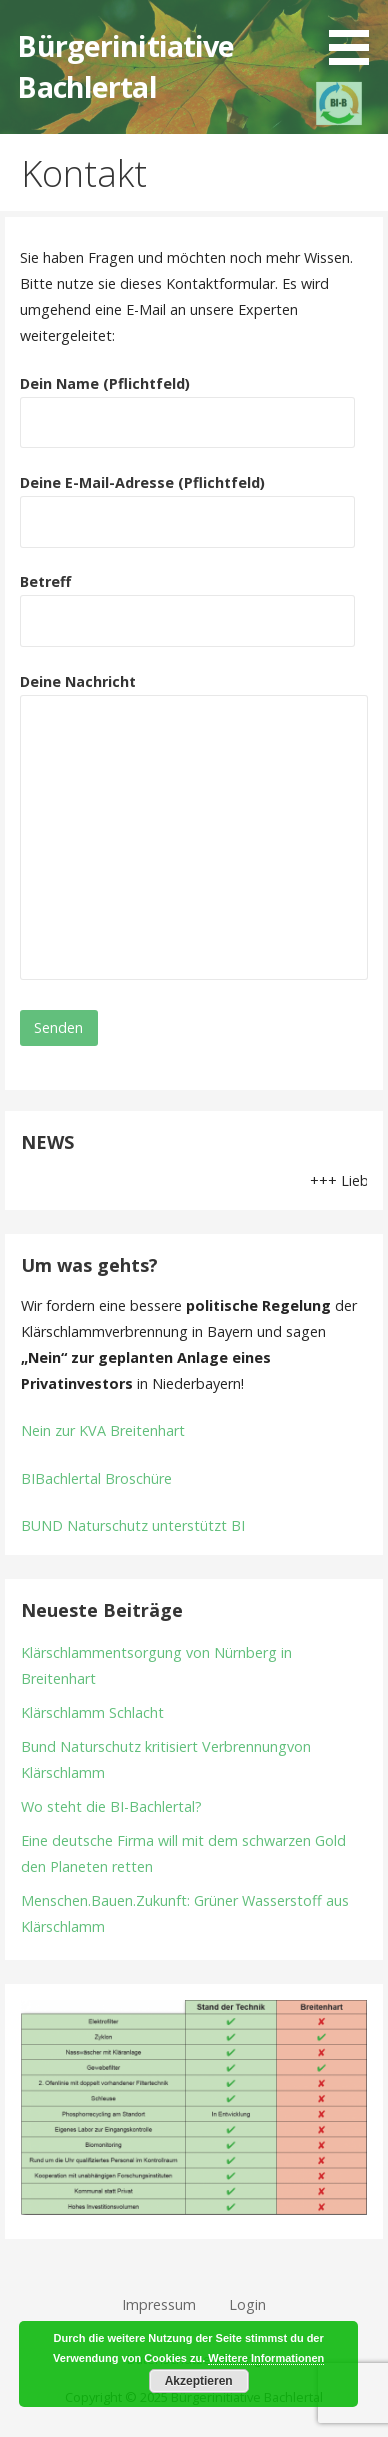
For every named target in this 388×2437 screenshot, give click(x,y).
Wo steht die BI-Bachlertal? (111, 1806)
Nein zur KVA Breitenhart (103, 1430)
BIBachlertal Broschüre (96, 1478)
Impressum (159, 2304)
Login (247, 2304)
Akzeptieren (199, 2381)
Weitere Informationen (266, 2358)
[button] (356, 36)
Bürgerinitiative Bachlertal (125, 65)
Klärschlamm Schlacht (92, 1712)
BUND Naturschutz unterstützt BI (133, 1525)
